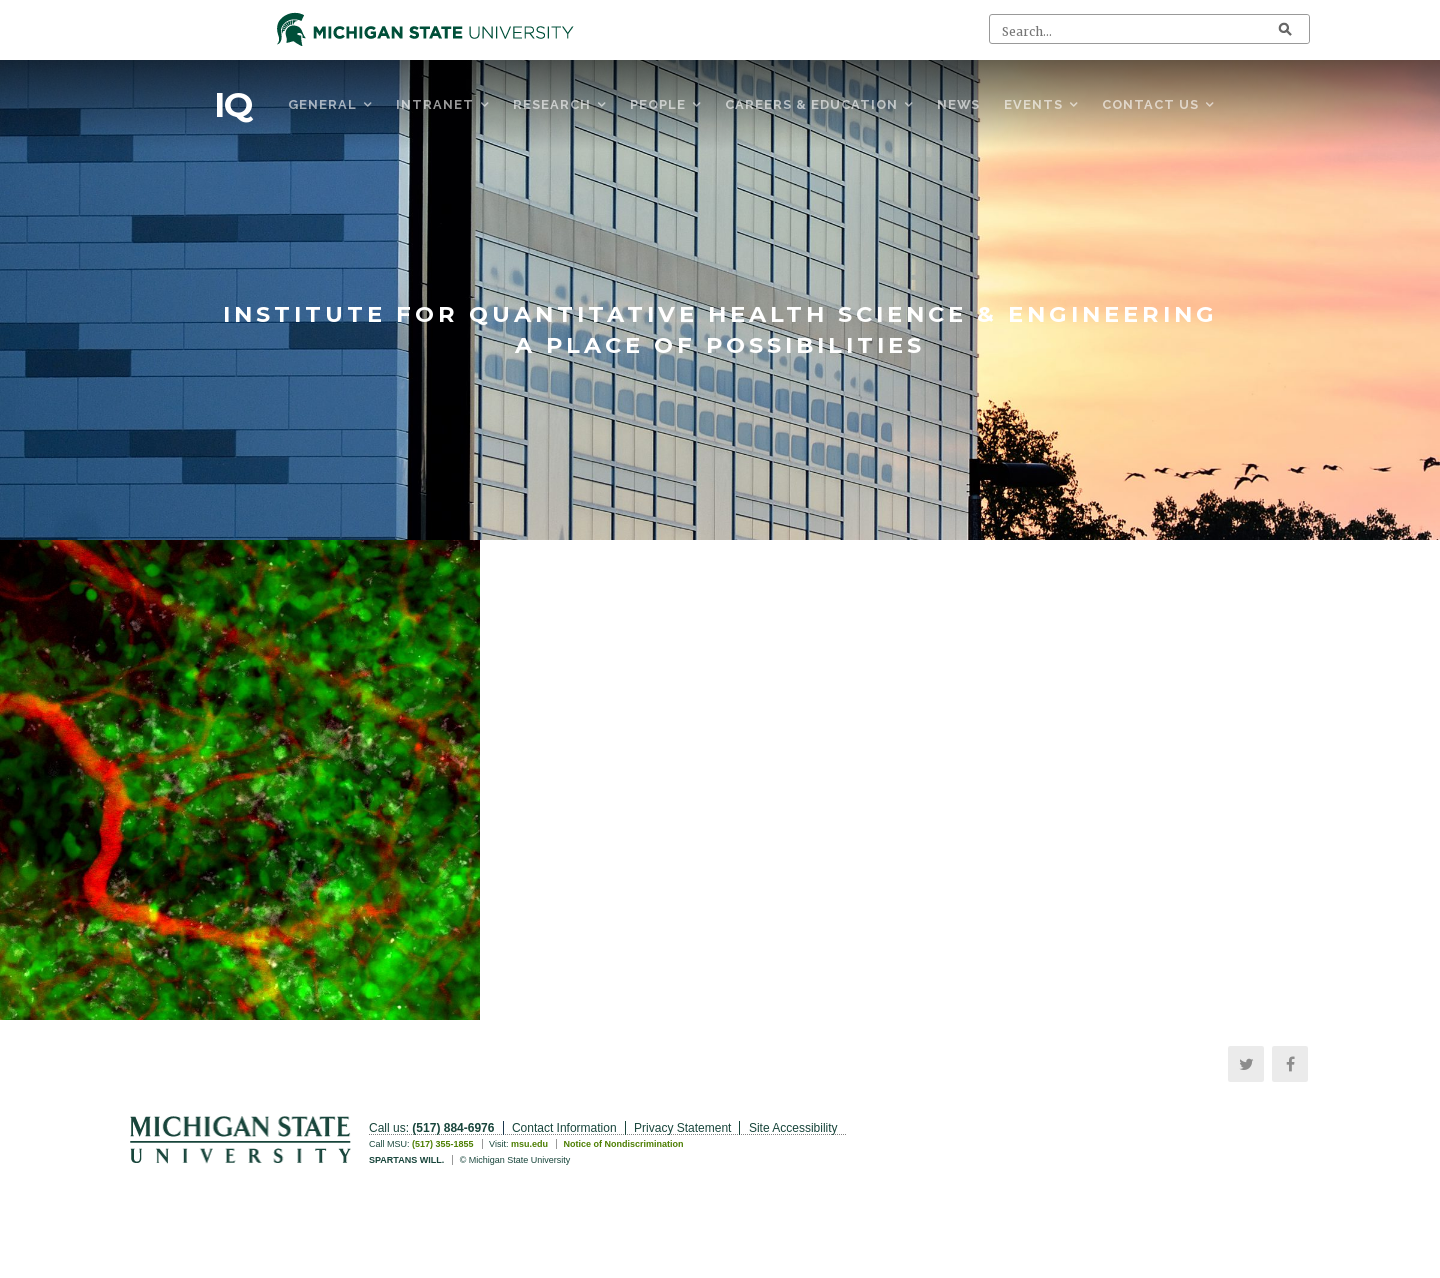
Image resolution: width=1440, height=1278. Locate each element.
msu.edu (529, 1144)
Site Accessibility (793, 1128)
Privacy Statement (682, 1128)
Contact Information (564, 1128)
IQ (233, 105)
